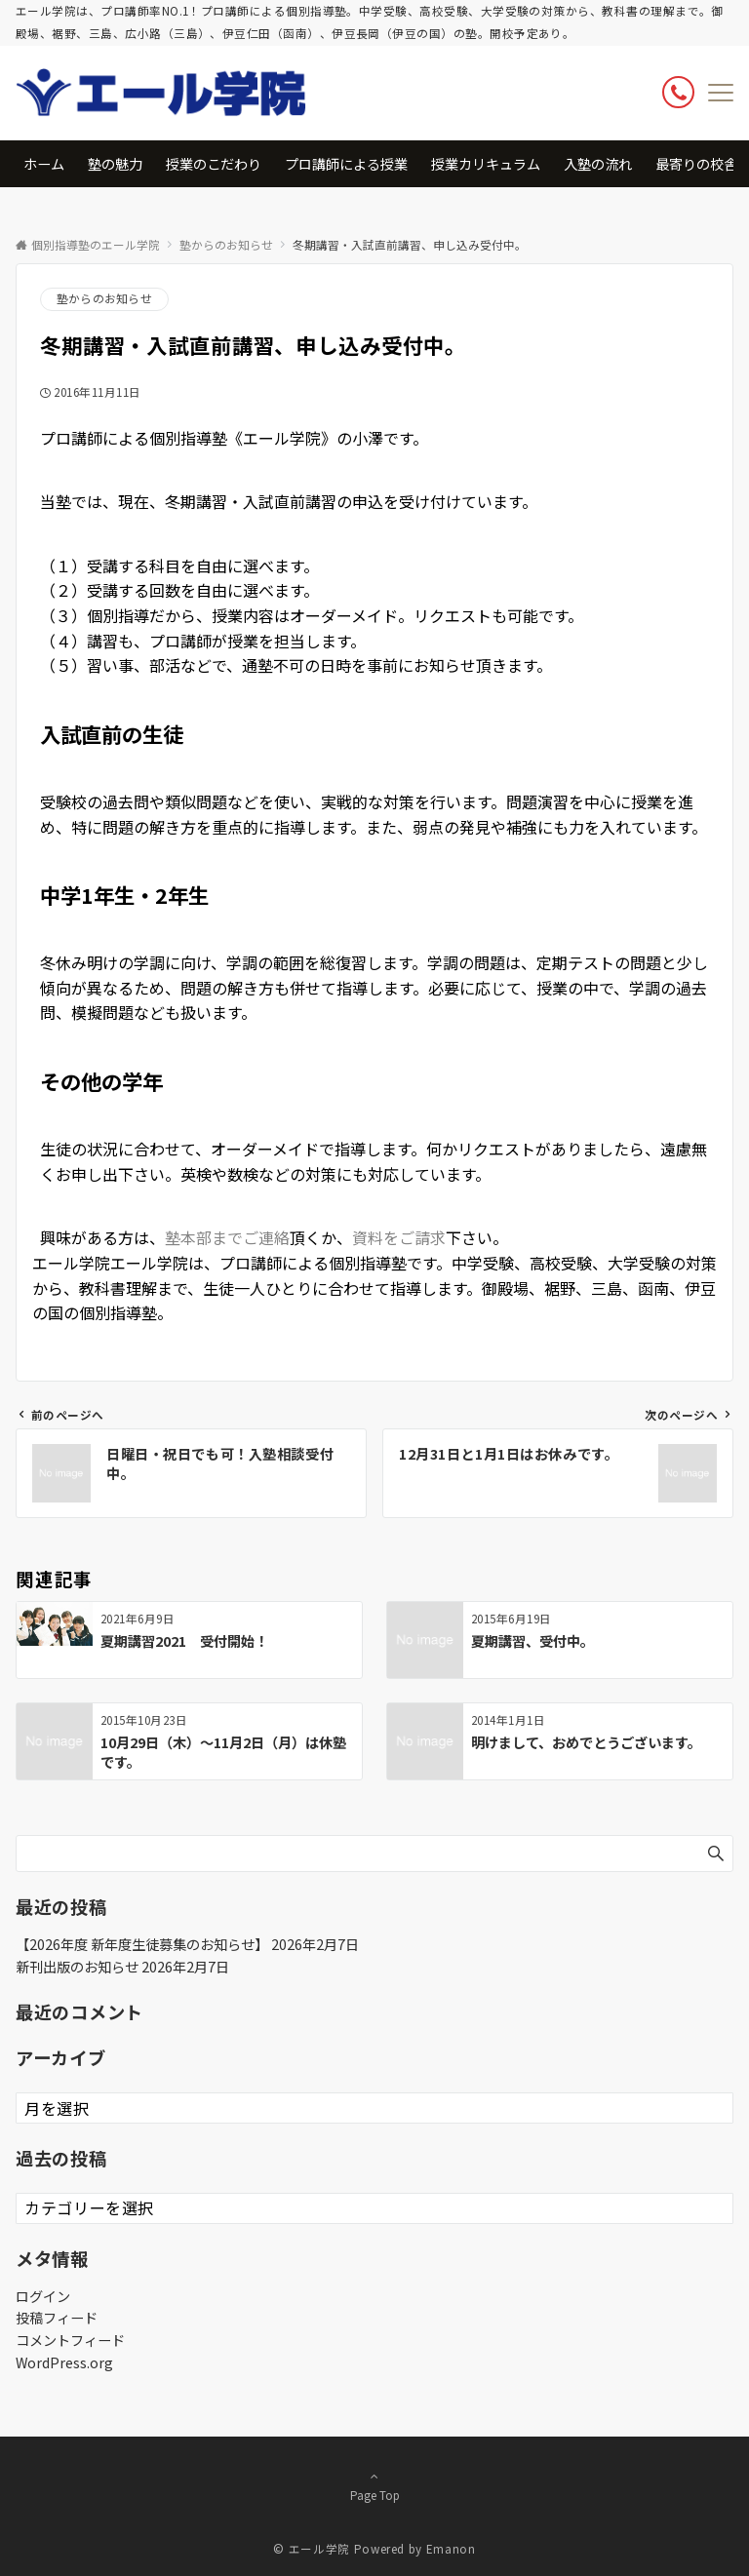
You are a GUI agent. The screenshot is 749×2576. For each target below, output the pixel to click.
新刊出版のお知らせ (77, 1966)
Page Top (374, 2485)
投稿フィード (57, 2317)
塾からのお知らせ (104, 298)
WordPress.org (64, 2362)
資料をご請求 (399, 1237)
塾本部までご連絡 (227, 1237)
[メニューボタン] (720, 92)
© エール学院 (311, 2548)
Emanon (451, 2548)
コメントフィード (70, 2340)
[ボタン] (678, 92)
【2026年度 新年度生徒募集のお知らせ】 (142, 1944)
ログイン (43, 2296)
